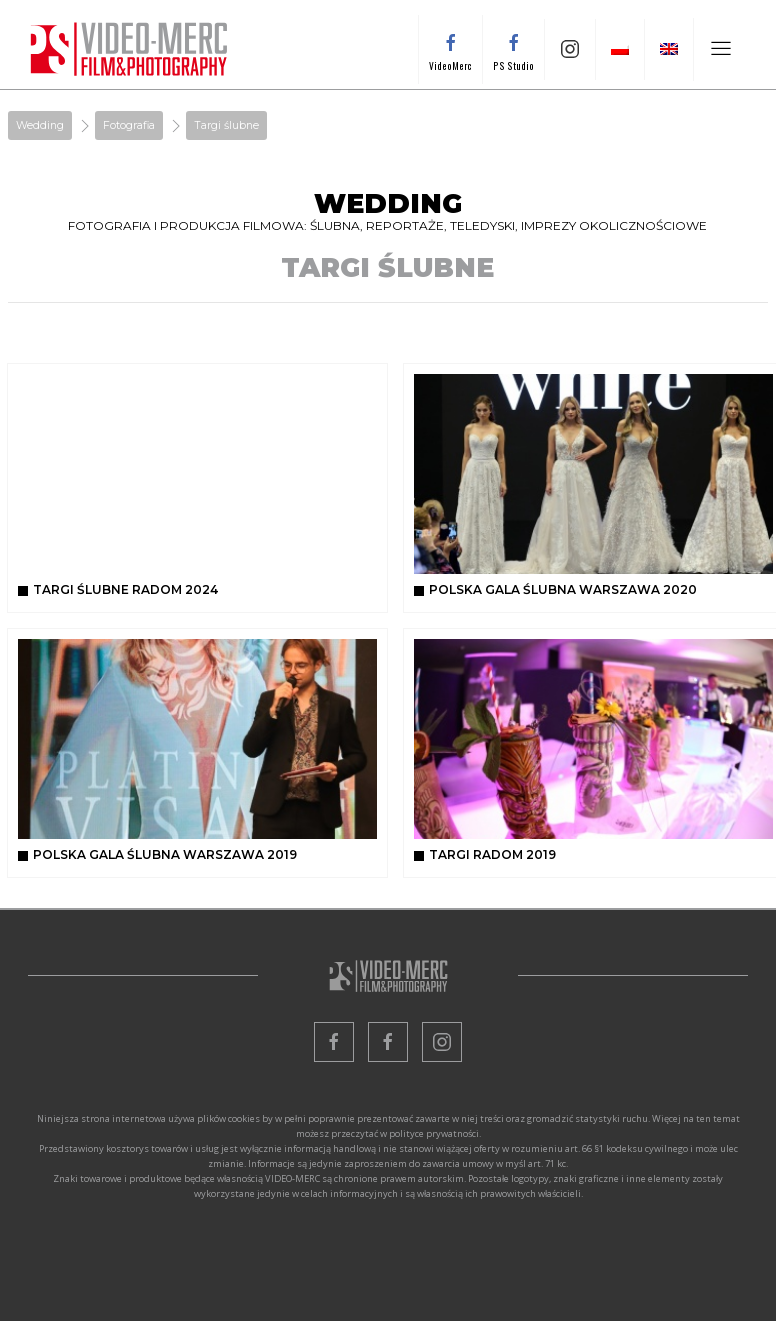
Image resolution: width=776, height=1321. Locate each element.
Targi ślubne (226, 125)
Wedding (40, 125)
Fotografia (129, 125)
